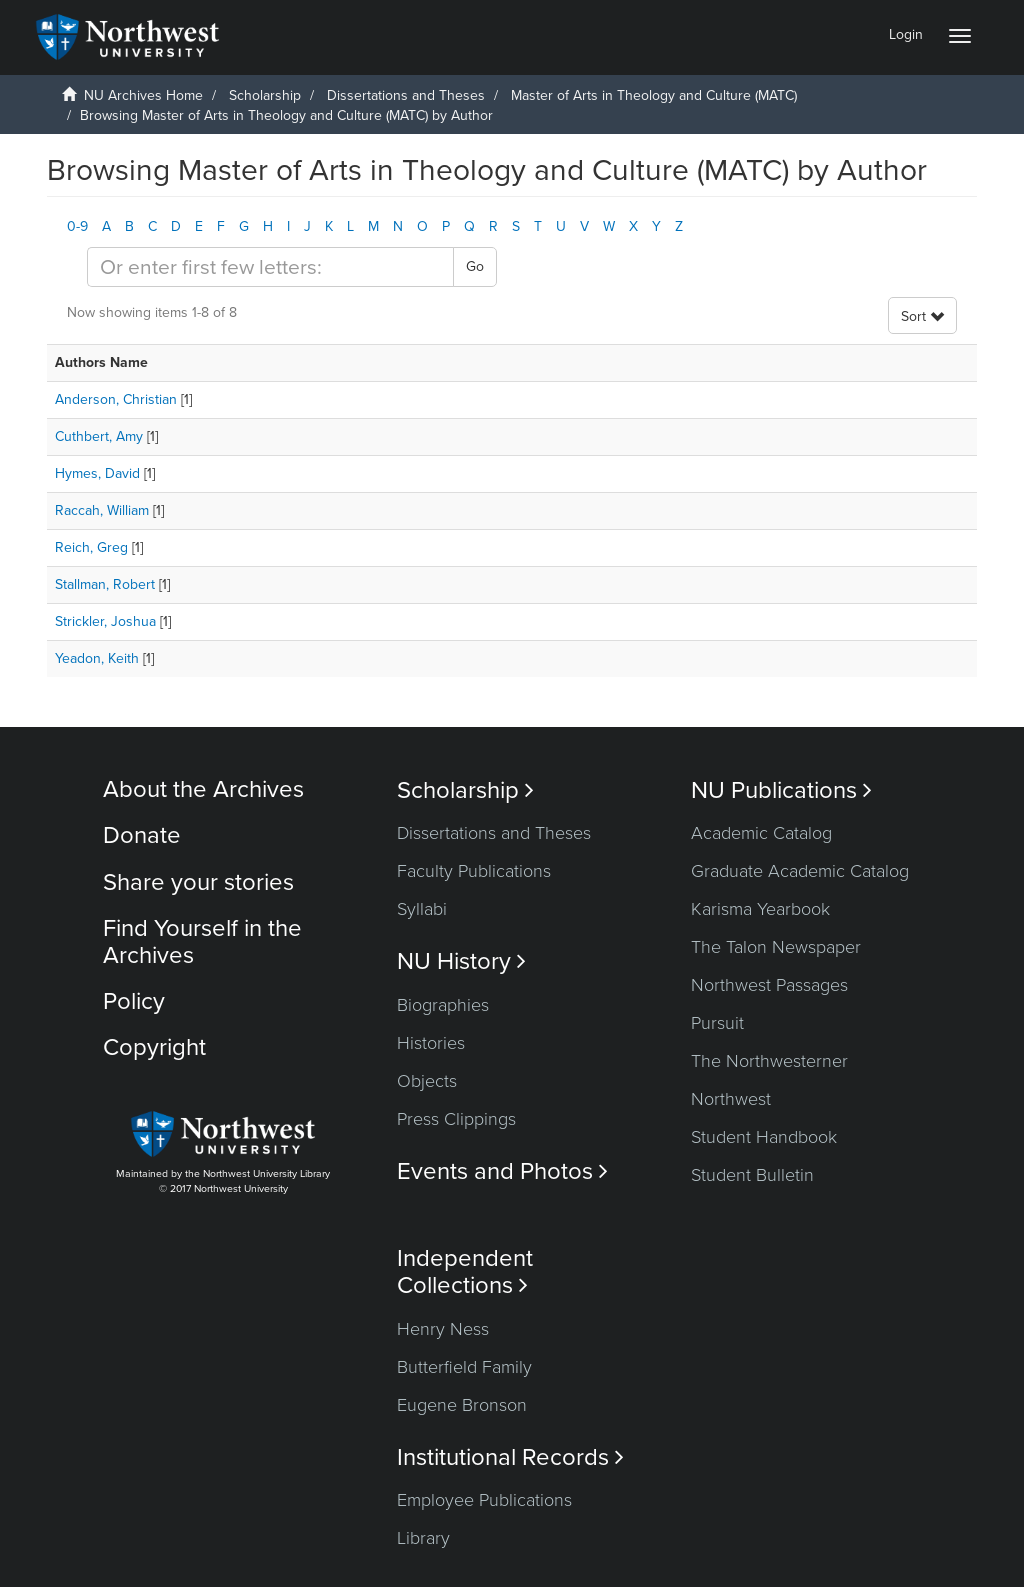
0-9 (77, 226)
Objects (427, 1081)
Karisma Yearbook (760, 909)
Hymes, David (97, 473)
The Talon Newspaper (776, 947)
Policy (134, 1001)
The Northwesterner (769, 1061)
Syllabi (422, 909)
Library (423, 1538)
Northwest (731, 1099)
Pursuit (717, 1023)
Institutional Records (510, 1457)
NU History (461, 961)
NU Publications (781, 790)
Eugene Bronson (462, 1405)
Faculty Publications (474, 871)
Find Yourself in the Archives (202, 941)
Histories (431, 1043)
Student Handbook (764, 1137)
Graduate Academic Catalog (800, 871)
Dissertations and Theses (406, 95)
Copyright (154, 1047)
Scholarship (265, 95)
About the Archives (203, 789)
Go (475, 266)
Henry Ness (443, 1329)
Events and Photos (502, 1171)
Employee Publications (484, 1500)
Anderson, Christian (116, 399)
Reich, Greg (91, 547)
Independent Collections (465, 1272)
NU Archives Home (143, 95)
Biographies (443, 1005)
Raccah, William (102, 510)
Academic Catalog (761, 833)
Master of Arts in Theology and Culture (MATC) (654, 95)
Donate (142, 835)
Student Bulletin (752, 1175)
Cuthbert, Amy (99, 436)
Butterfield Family (464, 1367)
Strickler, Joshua (105, 621)
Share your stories (198, 882)
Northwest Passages (769, 985)
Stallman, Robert (105, 584)
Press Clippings (456, 1119)
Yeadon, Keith (97, 658)
